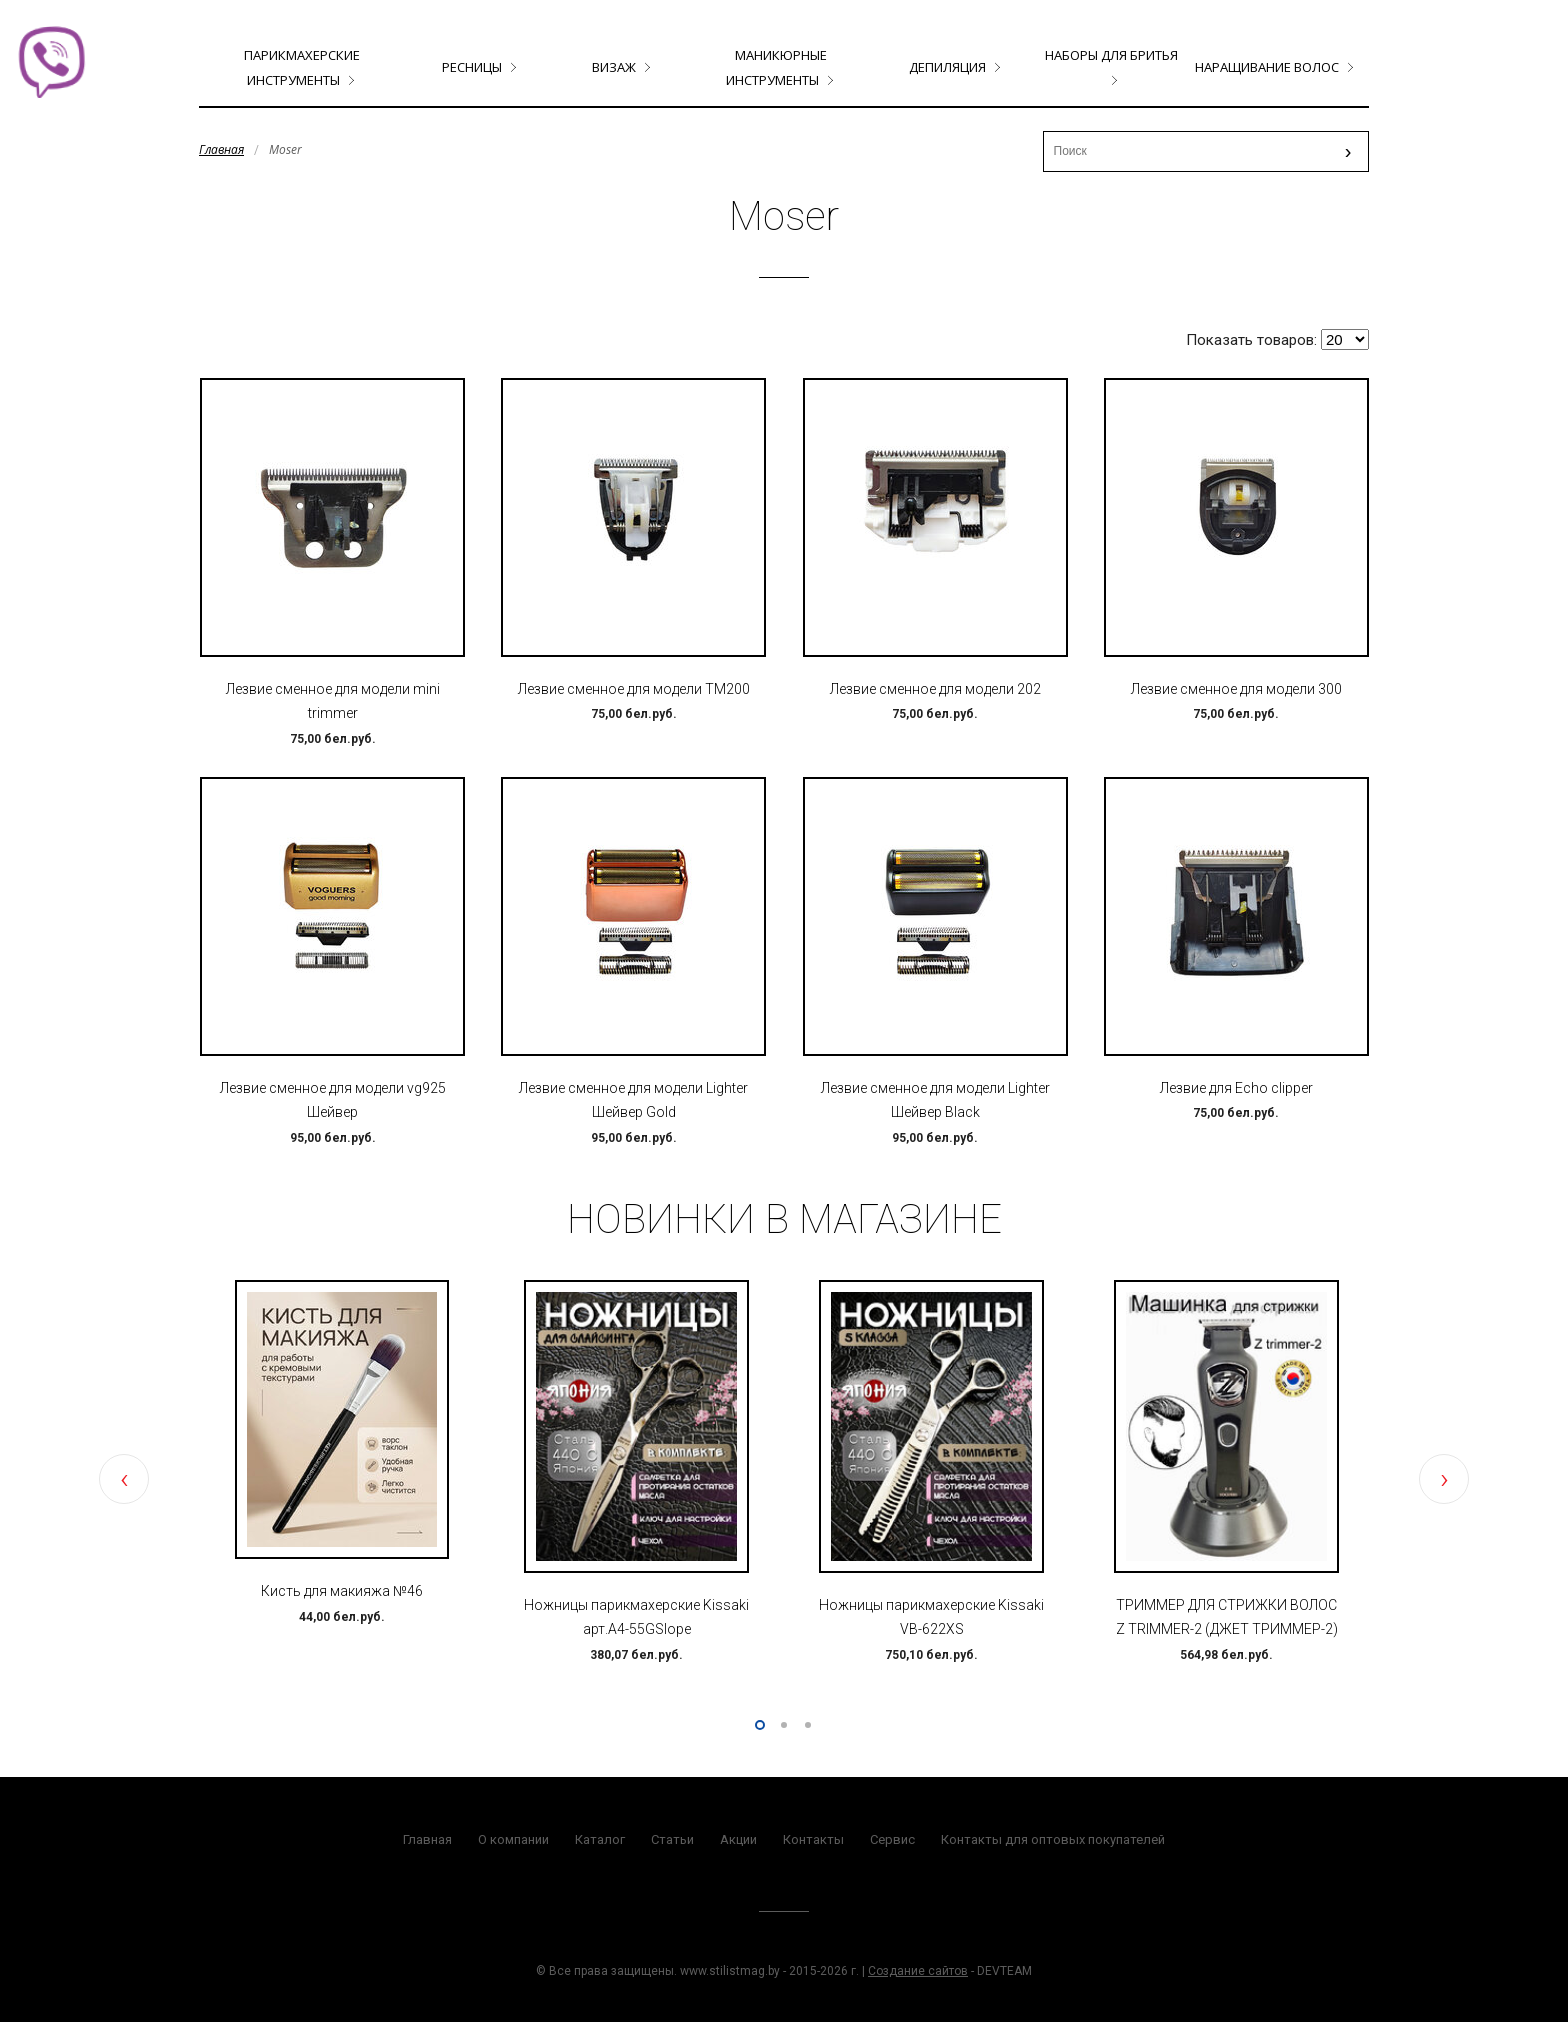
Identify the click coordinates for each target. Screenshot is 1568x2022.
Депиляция (947, 67)
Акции (738, 1839)
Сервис (892, 1839)
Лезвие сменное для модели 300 (1236, 689)
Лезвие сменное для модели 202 (935, 689)
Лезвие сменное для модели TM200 (634, 689)
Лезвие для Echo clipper (1236, 1088)
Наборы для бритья (1111, 55)
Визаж (614, 67)
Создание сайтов (918, 1971)
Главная (221, 149)
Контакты (813, 1839)
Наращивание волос (1267, 67)
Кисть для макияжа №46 (342, 1591)
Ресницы (472, 67)
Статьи (672, 1839)
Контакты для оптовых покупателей (1053, 1839)
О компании (513, 1839)
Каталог (600, 1839)
